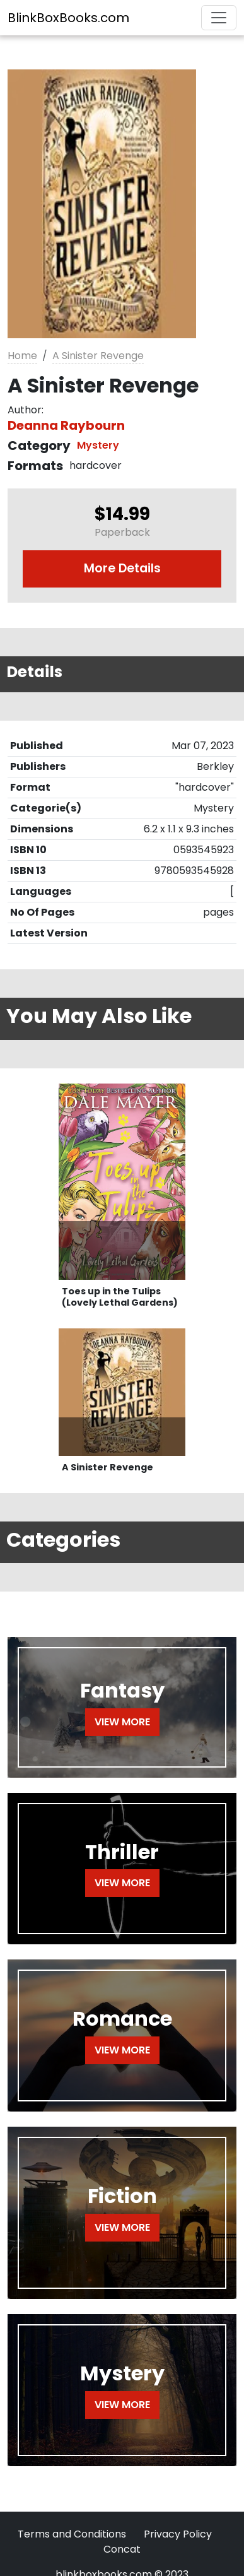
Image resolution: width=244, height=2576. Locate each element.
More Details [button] (122, 568)
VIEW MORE (122, 1722)
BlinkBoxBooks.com (68, 18)
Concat (122, 2549)
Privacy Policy (178, 2534)
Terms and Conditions (72, 2534)
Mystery (98, 445)
